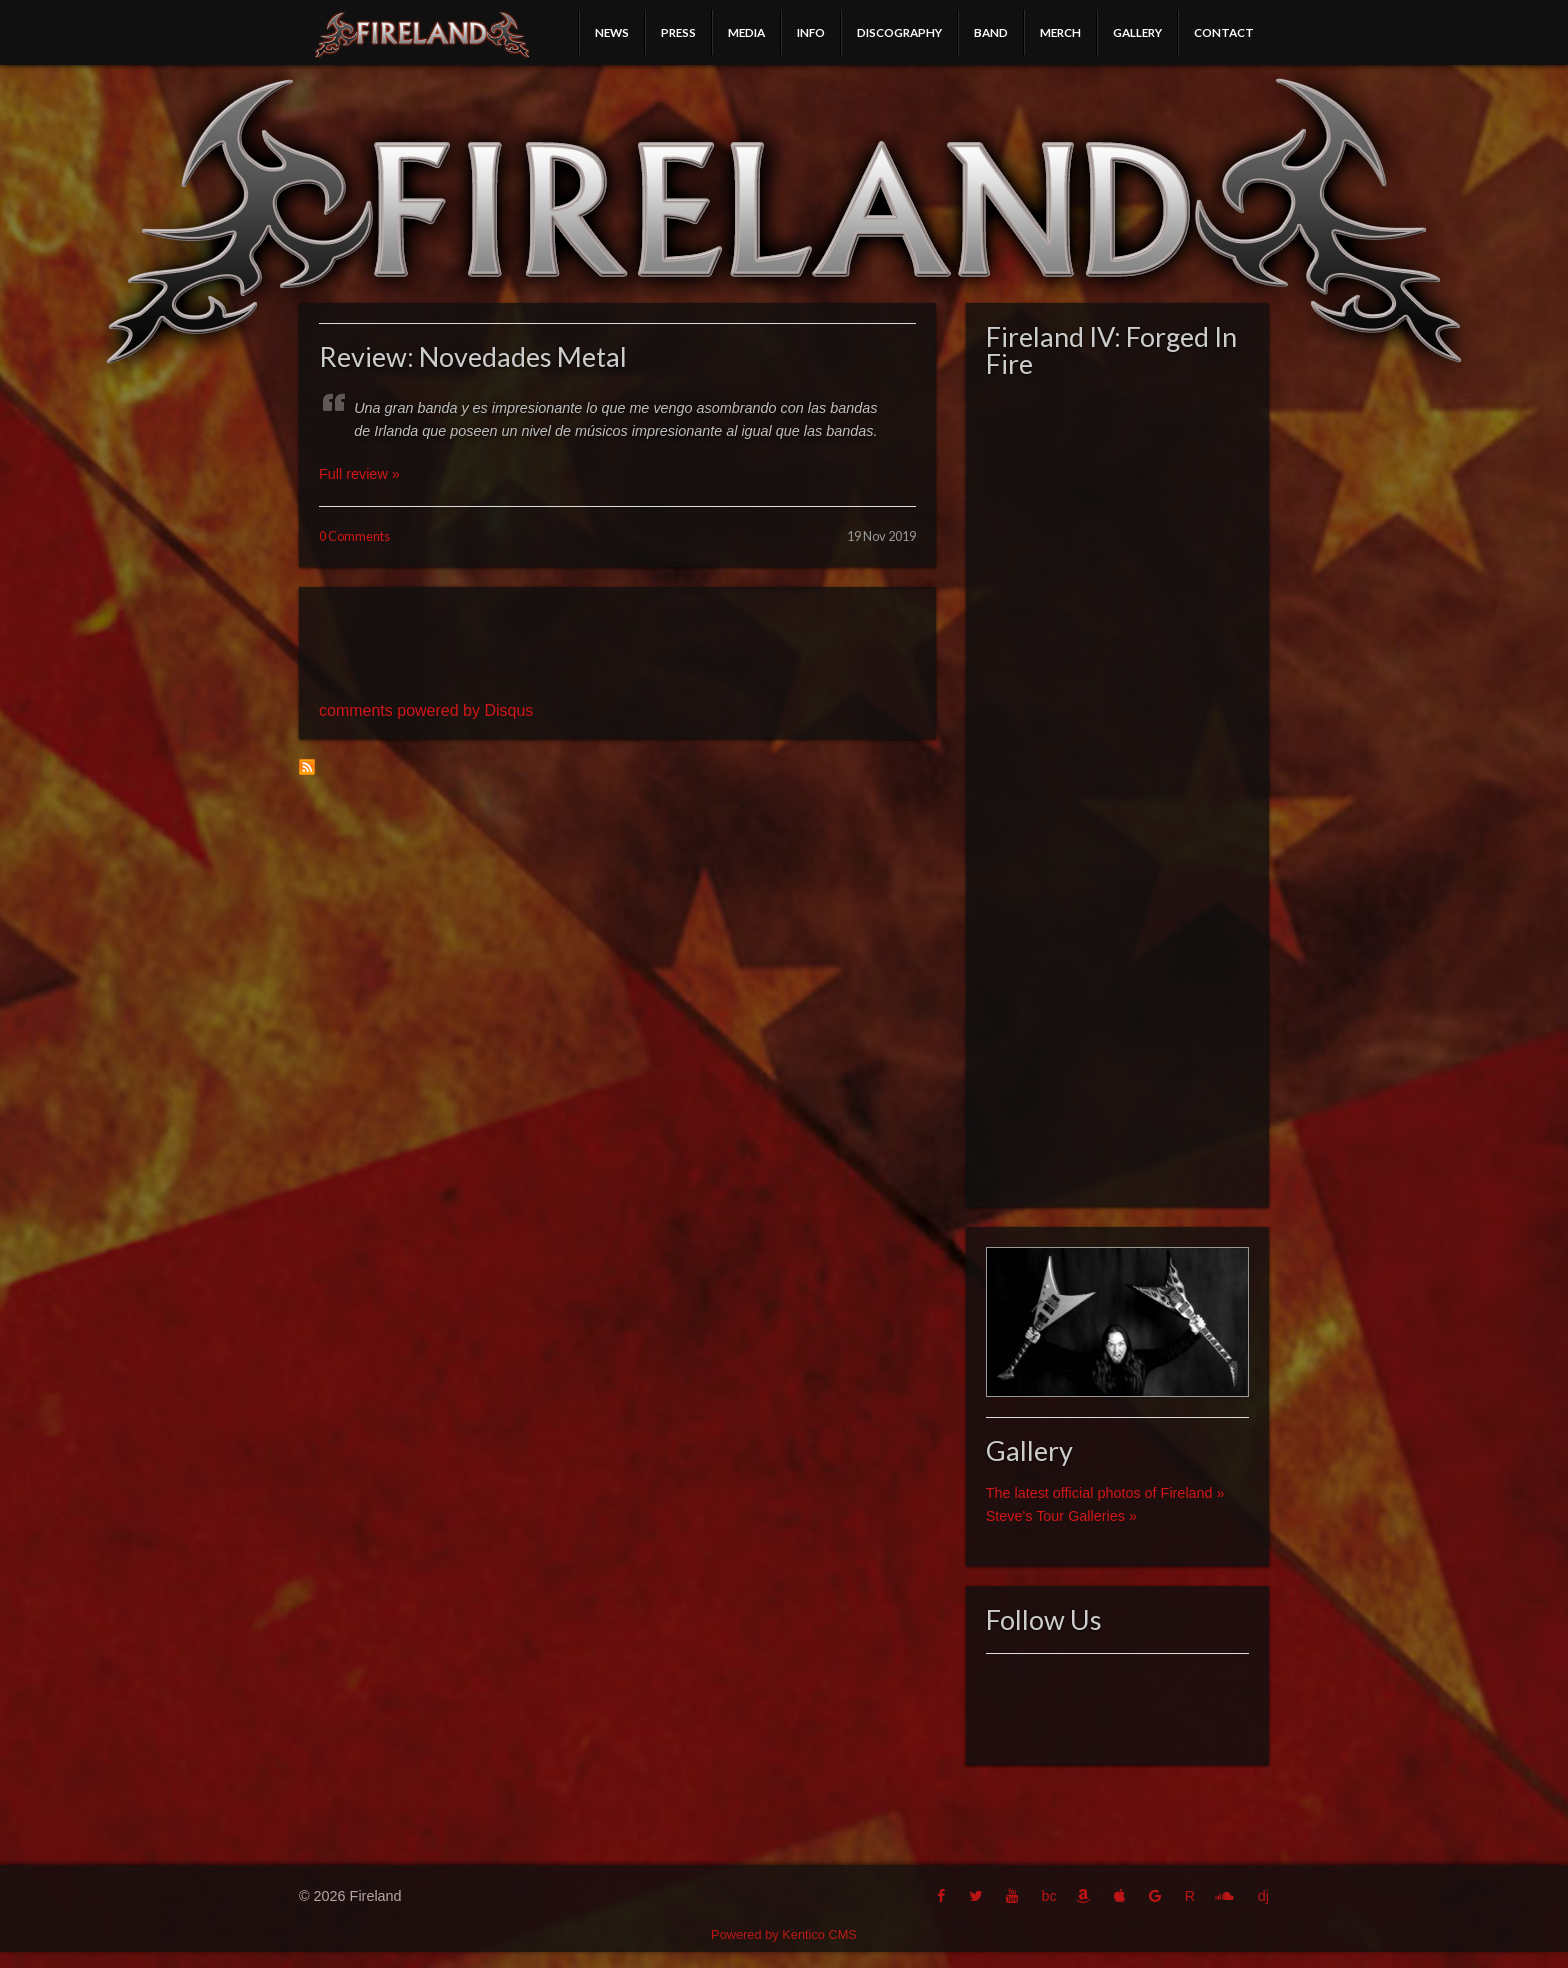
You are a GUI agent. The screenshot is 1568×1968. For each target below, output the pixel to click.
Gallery (1137, 32)
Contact (1224, 32)
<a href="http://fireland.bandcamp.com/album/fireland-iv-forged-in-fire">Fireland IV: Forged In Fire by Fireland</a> (1117, 787)
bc (1048, 1896)
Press (678, 32)
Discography (899, 32)
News (612, 32)
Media (746, 32)
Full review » (359, 474)
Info (811, 32)
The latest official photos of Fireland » (1105, 1493)
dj (1263, 1896)
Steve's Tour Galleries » (1061, 1516)
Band (991, 32)
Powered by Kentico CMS (784, 1934)
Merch (1060, 32)
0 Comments (354, 536)
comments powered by (426, 710)
